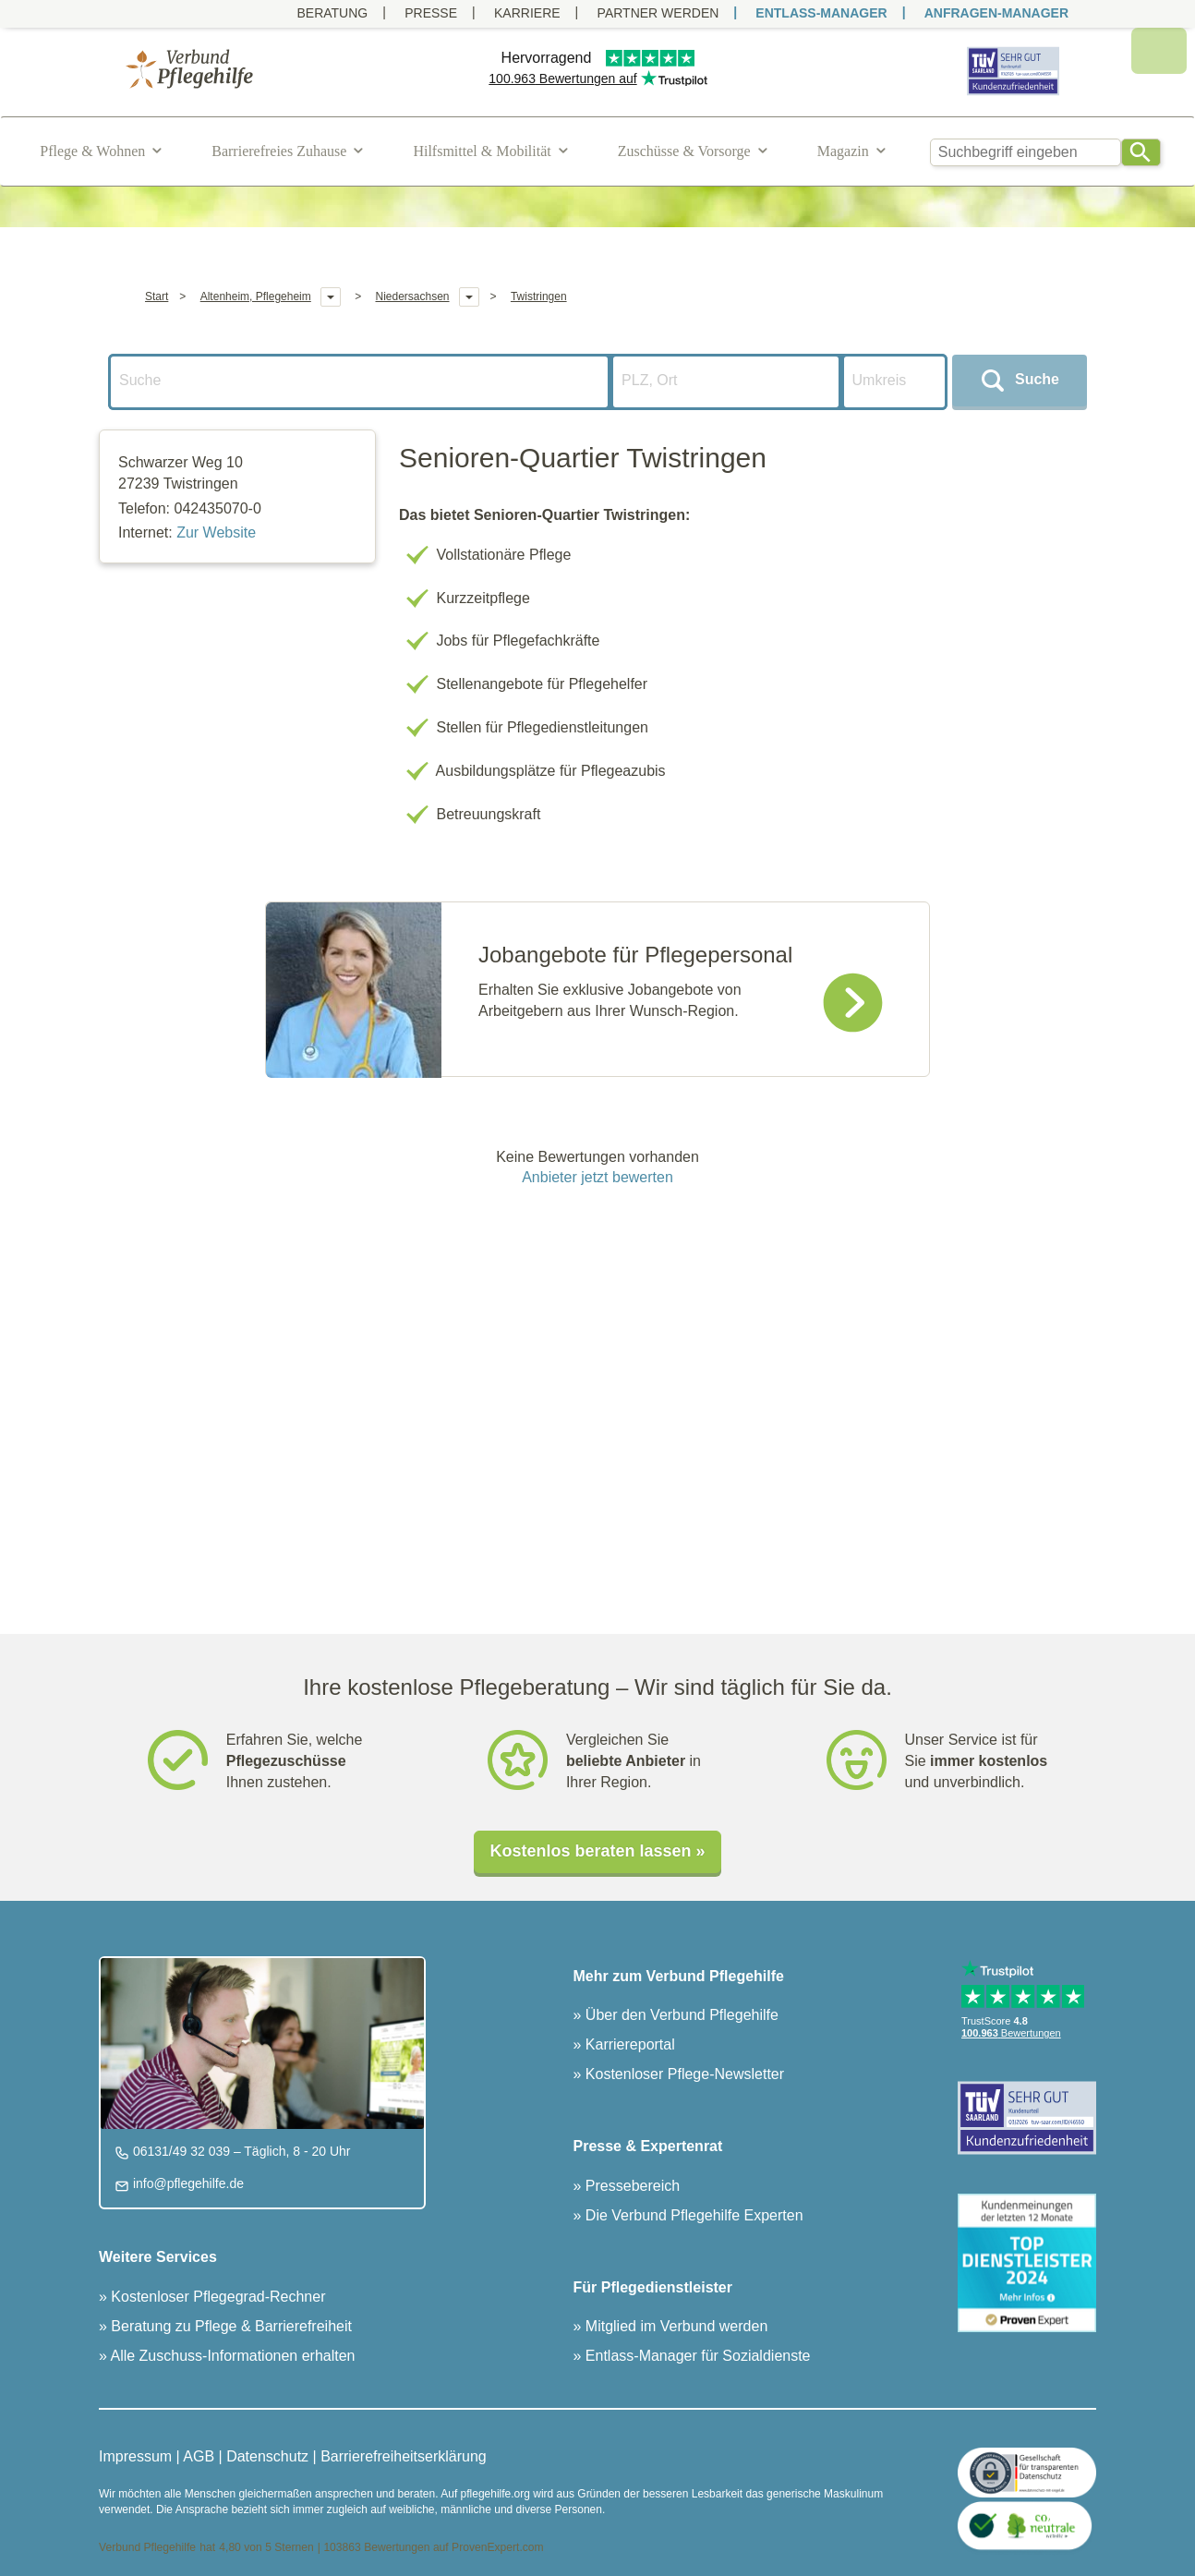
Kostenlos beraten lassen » (597, 1851)
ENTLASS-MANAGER (821, 13)
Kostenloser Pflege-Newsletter (682, 2074)
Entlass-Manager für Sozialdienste (695, 2356)
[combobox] (1026, 152)
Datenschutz (267, 2456)
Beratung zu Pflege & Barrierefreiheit (229, 2326)
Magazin (843, 151)
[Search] (1141, 152)
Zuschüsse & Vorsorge (684, 151)
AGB (198, 2456)
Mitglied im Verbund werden (674, 2326)
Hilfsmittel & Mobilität (481, 151)
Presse (430, 13)
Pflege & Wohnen (92, 151)
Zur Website (216, 532)
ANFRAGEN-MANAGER (996, 13)
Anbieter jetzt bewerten (597, 1177)
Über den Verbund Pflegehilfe (679, 2015)
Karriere (527, 13)
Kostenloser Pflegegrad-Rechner (216, 2296)
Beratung (332, 13)
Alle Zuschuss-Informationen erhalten (231, 2356)
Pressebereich (630, 2186)
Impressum (135, 2456)
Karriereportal (627, 2044)
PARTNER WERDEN (658, 13)
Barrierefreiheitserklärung (403, 2456)
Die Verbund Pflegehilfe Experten (692, 2215)
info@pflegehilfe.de (186, 2183)
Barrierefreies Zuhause (278, 151)
